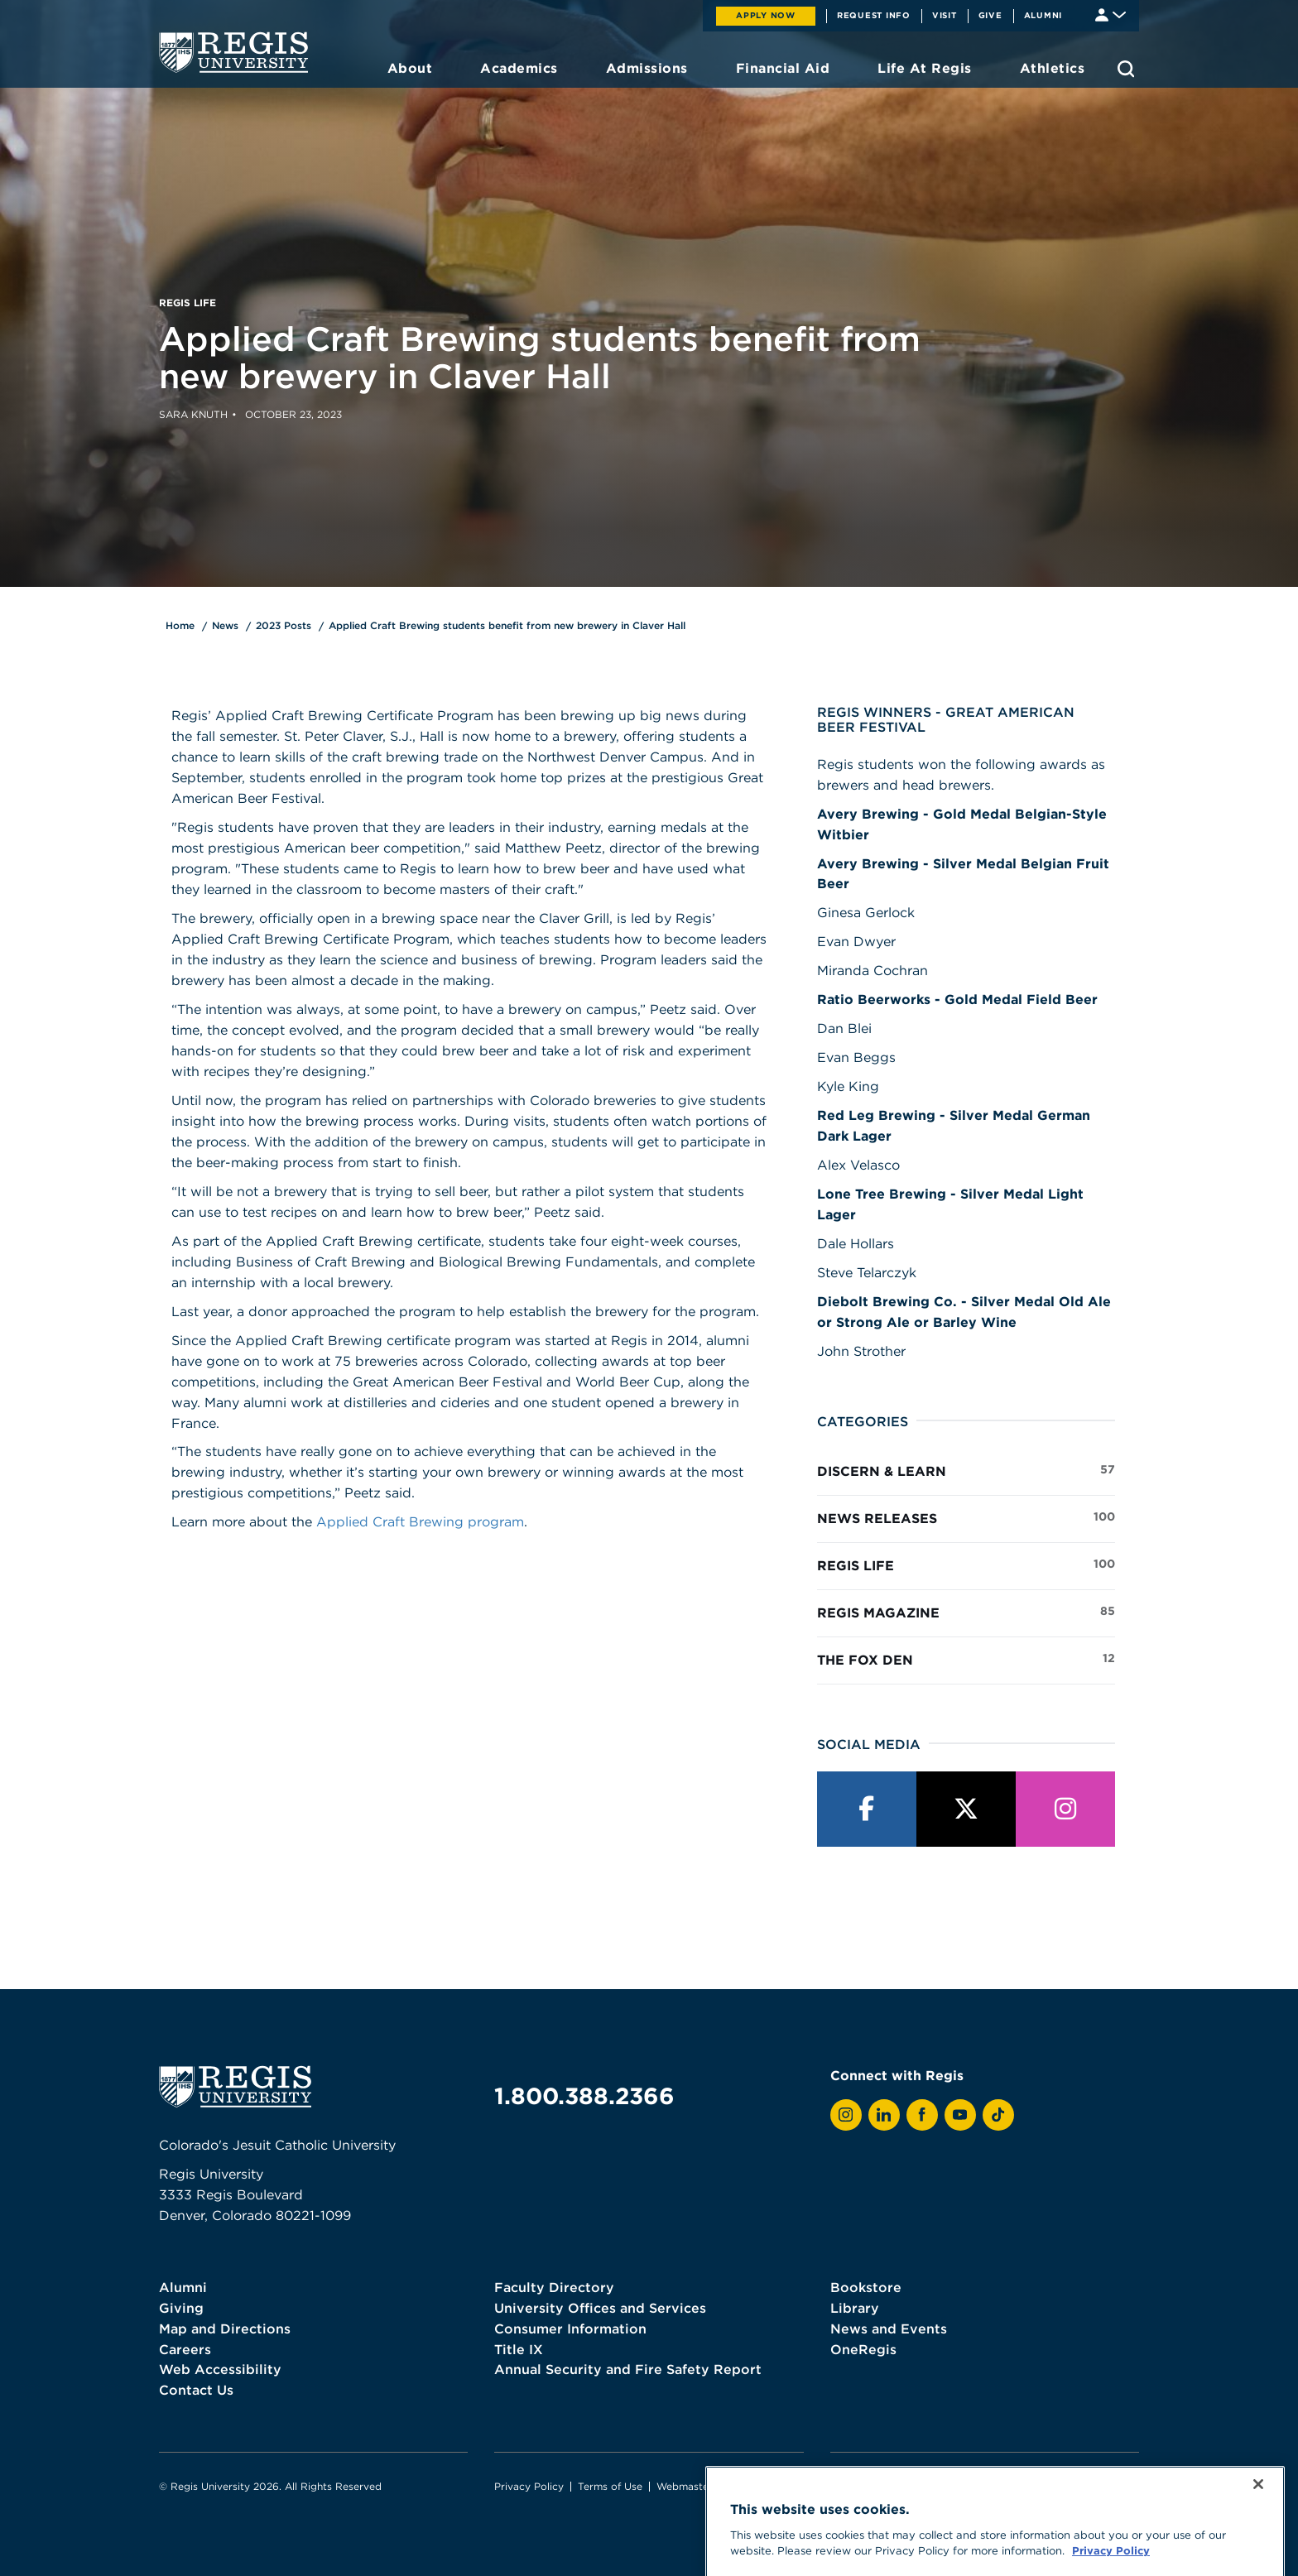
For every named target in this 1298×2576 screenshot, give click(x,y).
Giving (181, 2308)
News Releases (966, 1517)
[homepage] (233, 52)
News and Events (888, 2328)
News (225, 625)
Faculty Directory (554, 2287)
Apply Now (766, 15)
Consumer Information (570, 2328)
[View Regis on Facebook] (922, 2115)
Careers (185, 2349)
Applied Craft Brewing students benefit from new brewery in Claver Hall (507, 625)
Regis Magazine (966, 1612)
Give (990, 15)
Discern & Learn (966, 1470)
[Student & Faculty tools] (1110, 13)
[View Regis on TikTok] (998, 2115)
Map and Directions (225, 2328)
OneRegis (863, 2349)
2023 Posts (283, 625)
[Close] (1258, 2534)
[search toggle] (1126, 68)
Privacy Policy (529, 2486)
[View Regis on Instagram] (846, 2115)
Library (854, 2308)
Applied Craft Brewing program (420, 1521)
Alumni (1043, 15)
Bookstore (865, 2287)
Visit (944, 15)
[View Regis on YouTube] (960, 2115)
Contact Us (196, 2389)
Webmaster (684, 2486)
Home (180, 625)
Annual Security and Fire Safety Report (628, 2369)
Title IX (518, 2349)
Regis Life (966, 1564)
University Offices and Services (600, 2308)
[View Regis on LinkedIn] (884, 2115)
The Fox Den (966, 1659)
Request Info (874, 15)
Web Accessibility (220, 2369)
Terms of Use (610, 2486)
